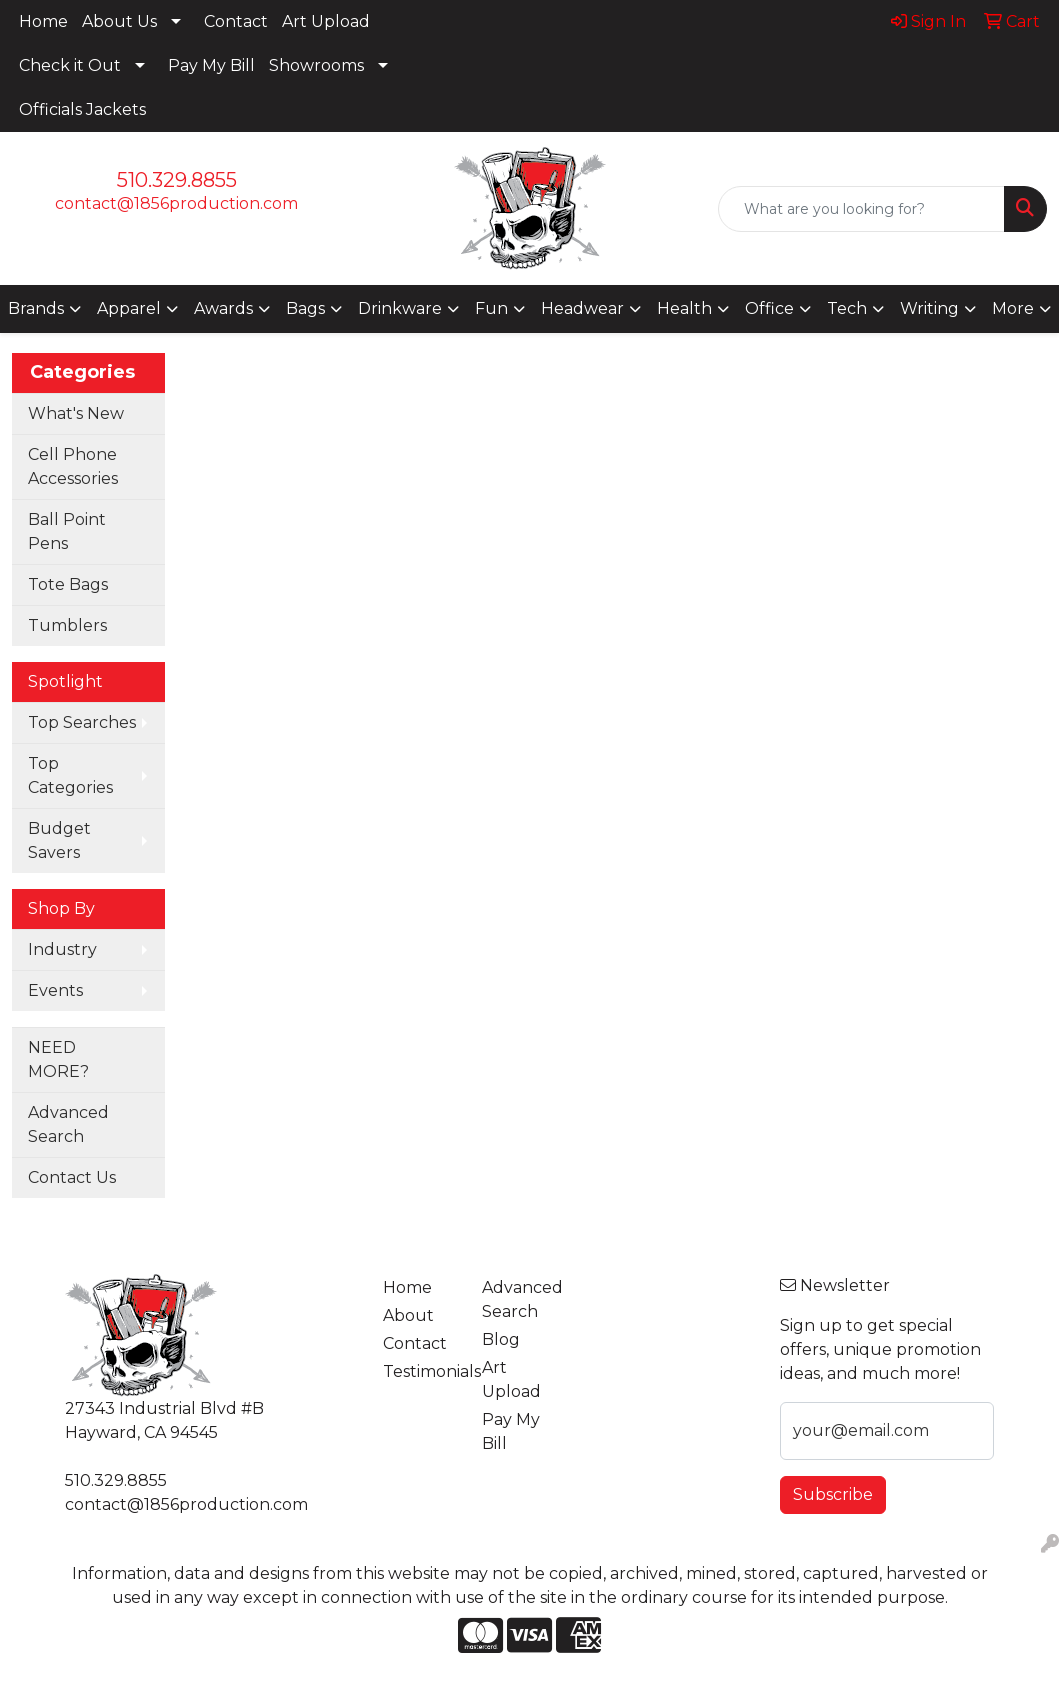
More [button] (1013, 308)
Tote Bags (68, 584)
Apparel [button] (129, 308)
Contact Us (72, 1177)
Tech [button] (847, 308)
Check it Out (70, 65)
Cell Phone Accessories (73, 466)
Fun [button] (491, 308)
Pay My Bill (211, 65)
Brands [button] (36, 308)
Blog (501, 1339)
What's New (76, 413)
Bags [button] (305, 308)
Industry (62, 949)
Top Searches (82, 722)
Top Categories (70, 775)
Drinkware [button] (400, 308)
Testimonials (420, 1371)
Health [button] (684, 308)
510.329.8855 (177, 180)
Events (55, 990)
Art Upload (326, 21)
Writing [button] (929, 308)
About (408, 1315)
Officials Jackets (82, 109)
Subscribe (833, 1494)
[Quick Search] (861, 209)
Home (43, 21)
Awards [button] (223, 308)
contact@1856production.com (176, 203)
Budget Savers (59, 840)
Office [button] (769, 308)
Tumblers (67, 625)
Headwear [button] (582, 308)
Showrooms (316, 65)
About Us (119, 21)
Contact (236, 21)
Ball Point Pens (67, 531)
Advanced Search (68, 1124)
